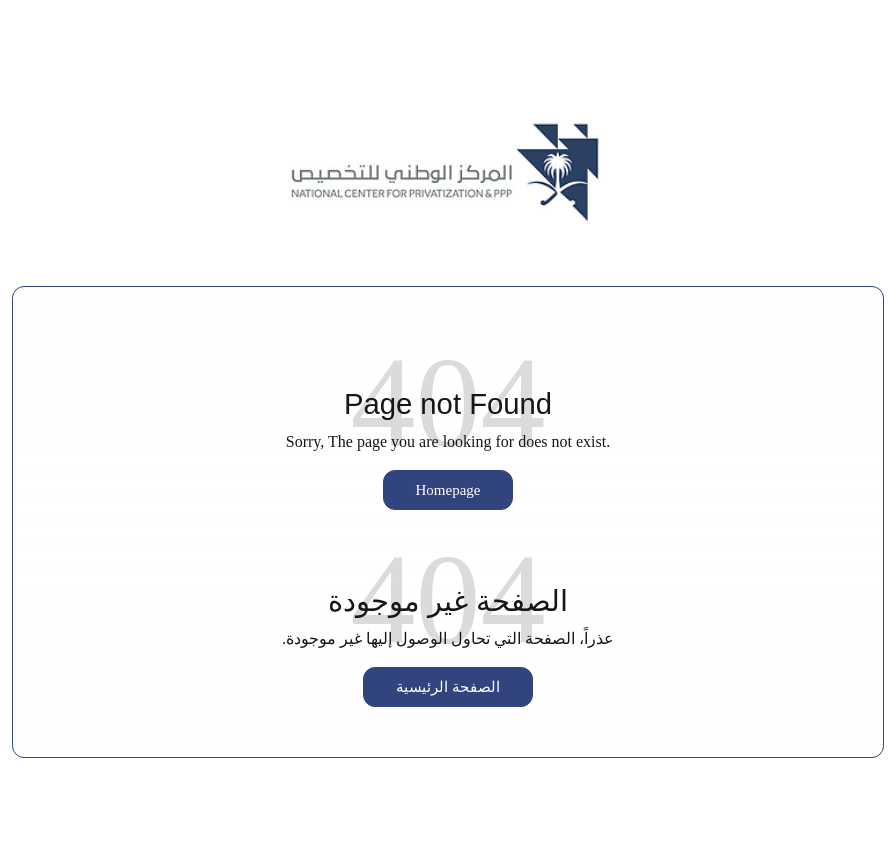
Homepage (448, 490)
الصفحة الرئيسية (448, 687)
